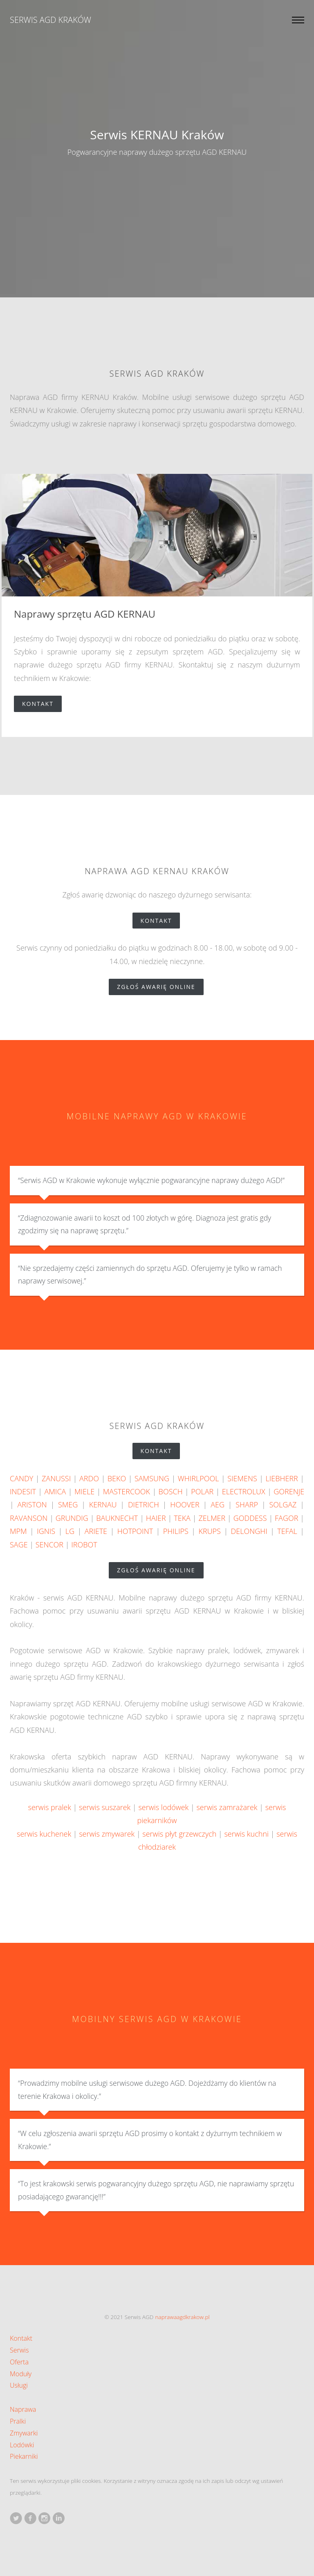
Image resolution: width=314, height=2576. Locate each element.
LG (69, 1531)
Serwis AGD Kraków (50, 19)
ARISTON (32, 1504)
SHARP (247, 1504)
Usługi (19, 2385)
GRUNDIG (72, 1518)
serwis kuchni (246, 1834)
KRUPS (209, 1531)
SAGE (19, 1544)
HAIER (156, 1518)
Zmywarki (24, 2433)
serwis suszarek (104, 1807)
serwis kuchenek (44, 1834)
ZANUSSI (56, 1478)
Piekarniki (24, 2456)
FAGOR (286, 1518)
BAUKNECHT (117, 1518)
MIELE (84, 1491)
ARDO (89, 1478)
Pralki (18, 2421)
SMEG (68, 1504)
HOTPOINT (135, 1531)
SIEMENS (242, 1478)
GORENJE (289, 1491)
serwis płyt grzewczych (179, 1834)
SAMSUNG (152, 1478)
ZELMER (211, 1518)
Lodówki (22, 2444)
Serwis (19, 2350)
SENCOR (49, 1544)
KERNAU (103, 1504)
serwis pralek (49, 1807)
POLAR (202, 1491)
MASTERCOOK (126, 1491)
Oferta (19, 2361)
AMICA (55, 1491)
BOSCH (171, 1491)
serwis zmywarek (107, 1834)
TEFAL (287, 1531)
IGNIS (46, 1531)
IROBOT (84, 1544)
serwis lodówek (163, 1807)
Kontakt (42, 704)
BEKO (117, 1478)
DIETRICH (143, 1504)
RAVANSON (28, 1518)
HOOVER (184, 1504)
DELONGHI (249, 1531)
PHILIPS (175, 1531)
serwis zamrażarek (226, 1807)
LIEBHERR (282, 1478)
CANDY (21, 1478)
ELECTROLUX (243, 1491)
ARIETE (96, 1531)
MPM (18, 1531)
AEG (217, 1504)
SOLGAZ (282, 1504)
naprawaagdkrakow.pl (182, 2317)
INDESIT (23, 1491)
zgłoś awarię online (160, 987)
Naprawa (23, 2409)
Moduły (20, 2373)
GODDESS (250, 1518)
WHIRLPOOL (198, 1478)
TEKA (182, 1518)
